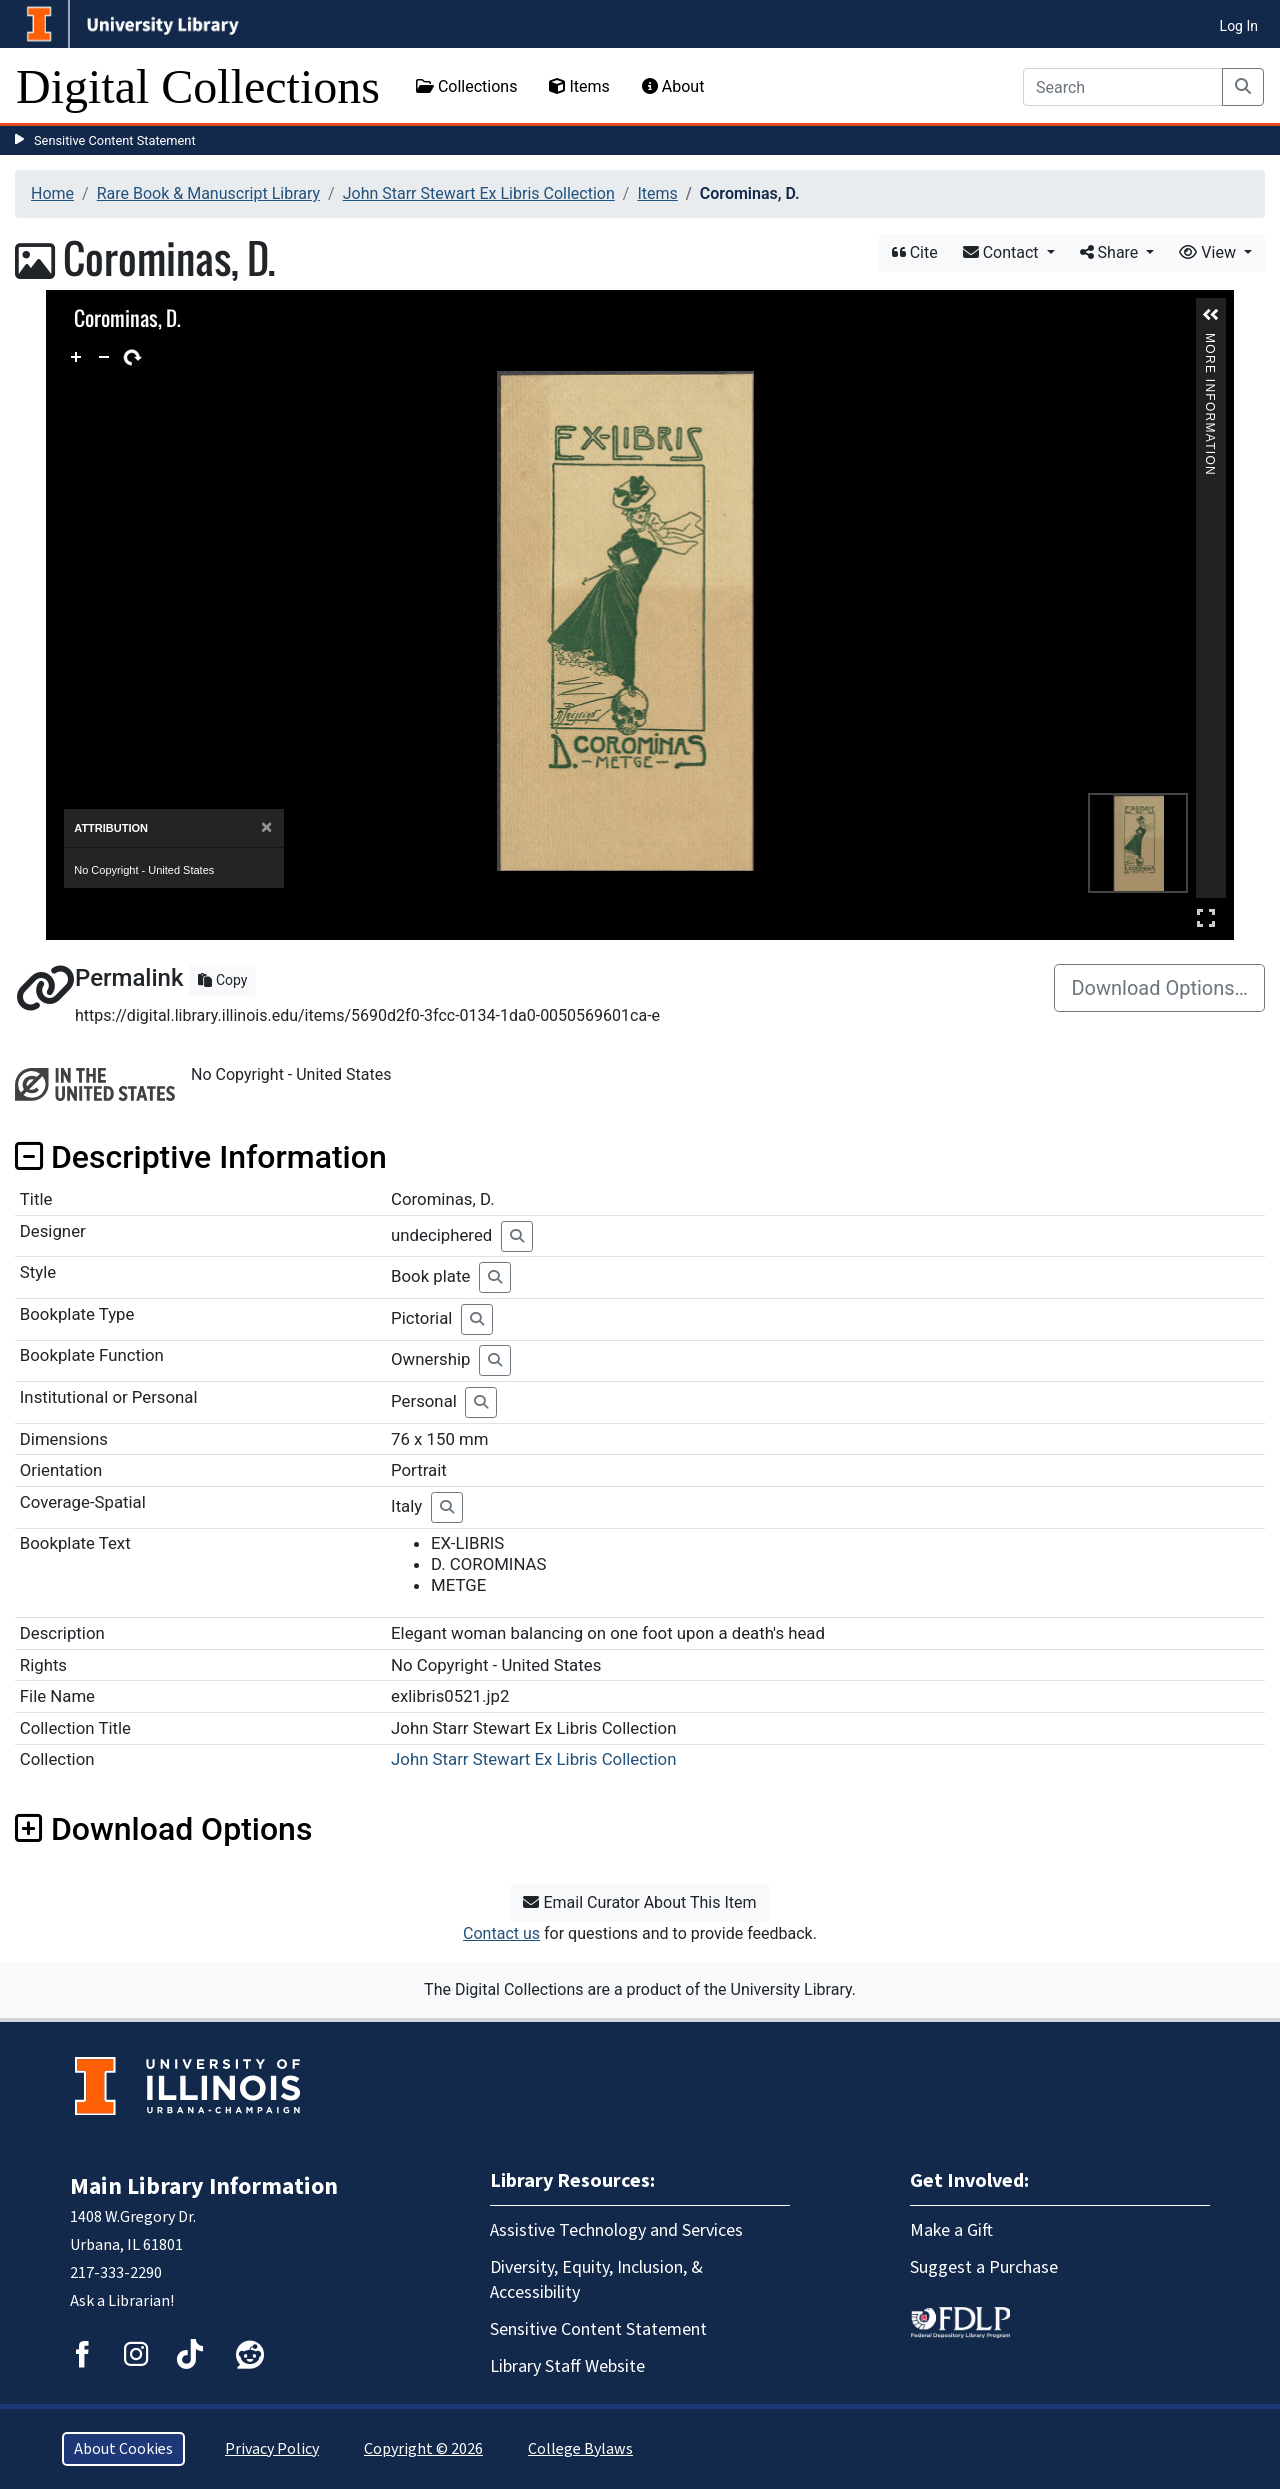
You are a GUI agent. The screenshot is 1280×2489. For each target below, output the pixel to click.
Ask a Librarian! (122, 2301)
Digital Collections (198, 86)
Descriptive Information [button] (201, 1157)
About (673, 86)
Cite (915, 252)
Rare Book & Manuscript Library (208, 193)
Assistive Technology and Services (616, 2230)
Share (1111, 252)
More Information (1210, 341)
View (1209, 252)
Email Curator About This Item (639, 1902)
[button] (1211, 315)
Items (579, 86)
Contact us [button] (501, 1933)
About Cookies (123, 2449)
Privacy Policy (272, 2449)
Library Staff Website (567, 2366)
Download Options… (1159, 988)
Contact (1003, 252)
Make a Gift (951, 2230)
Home (52, 193)
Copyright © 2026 (423, 2449)
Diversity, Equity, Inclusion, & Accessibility (596, 2280)
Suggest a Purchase (984, 2267)
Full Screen (1206, 917)
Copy (222, 980)
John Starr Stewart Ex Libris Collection (479, 193)
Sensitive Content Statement (115, 140)
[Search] (1123, 87)
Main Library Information (204, 2186)
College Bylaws (580, 2449)
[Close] (266, 827)
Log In (1239, 26)
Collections (467, 86)
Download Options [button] (163, 1829)
